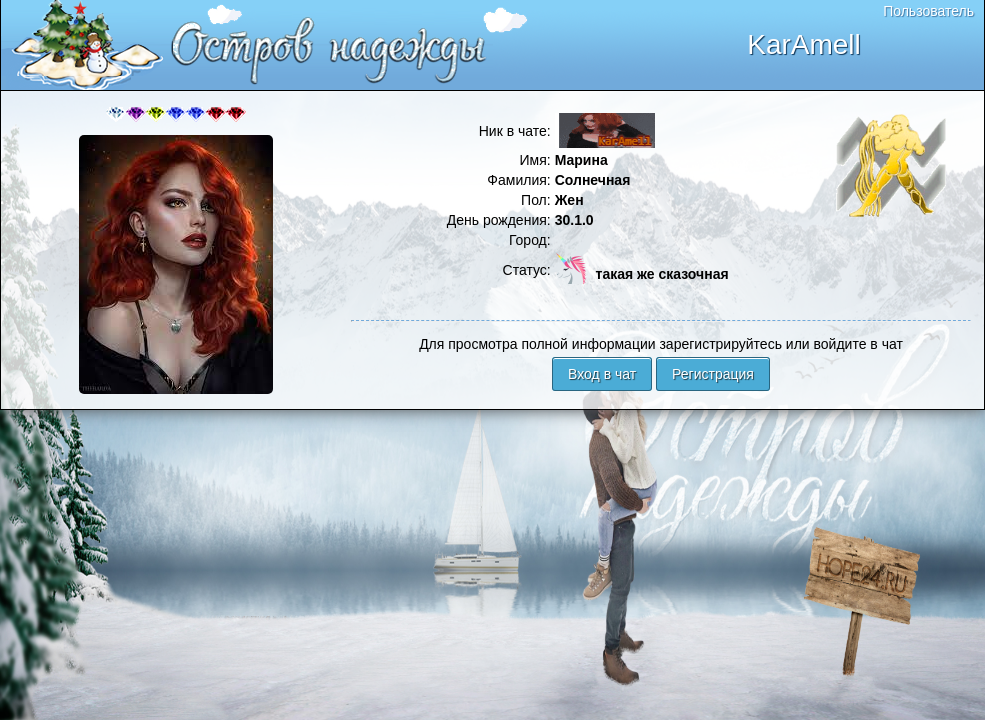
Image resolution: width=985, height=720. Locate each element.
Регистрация (713, 374)
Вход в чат (602, 374)
